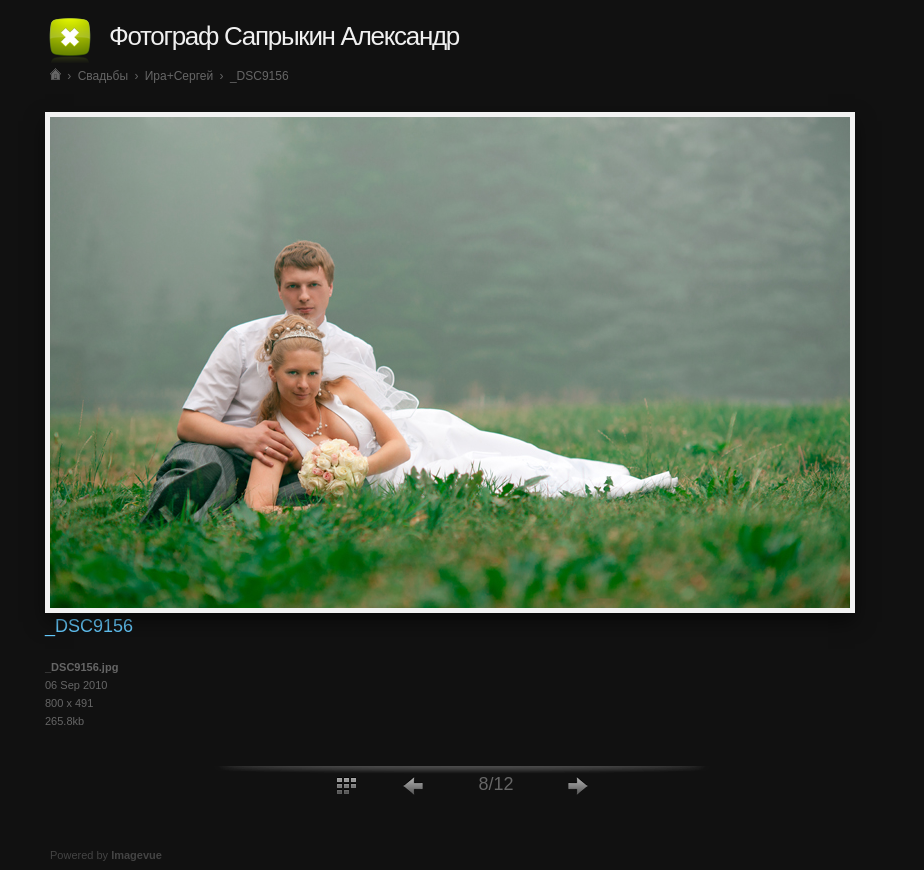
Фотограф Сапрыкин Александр (284, 36)
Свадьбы (103, 76)
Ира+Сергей (179, 76)
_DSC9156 (259, 76)
